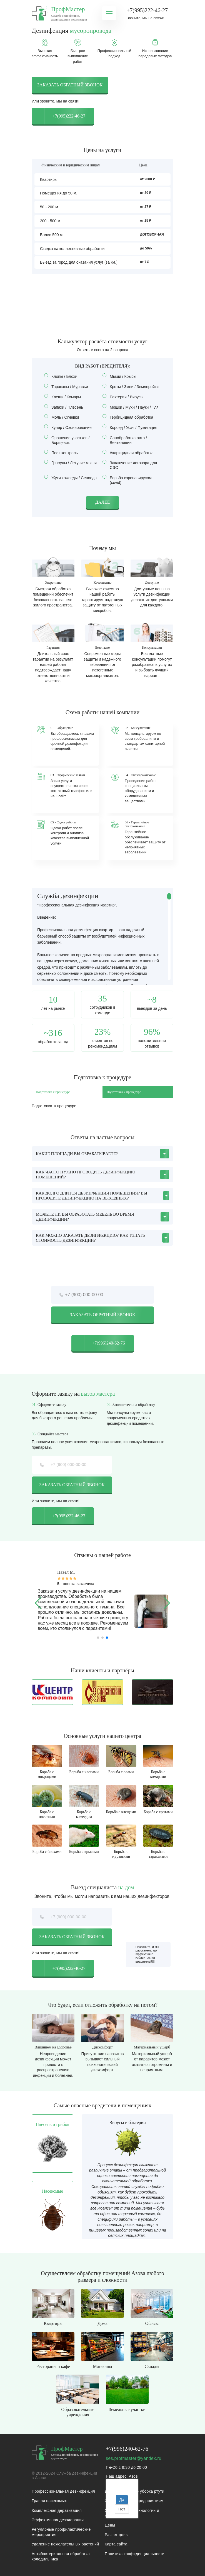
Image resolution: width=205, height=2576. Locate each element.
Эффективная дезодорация (58, 2520)
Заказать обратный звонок (69, 85)
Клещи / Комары (64, 397)
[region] (102, 936)
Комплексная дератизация (57, 2510)
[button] (38, 1603)
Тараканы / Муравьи (68, 386)
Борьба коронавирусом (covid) (127, 480)
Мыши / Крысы (121, 376)
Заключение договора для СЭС (129, 465)
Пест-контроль (62, 453)
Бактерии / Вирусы (124, 397)
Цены (110, 2525)
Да (121, 2499)
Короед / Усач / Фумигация (131, 427)
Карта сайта (116, 2544)
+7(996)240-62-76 (98, 1343)
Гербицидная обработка (129, 417)
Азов (133, 2476)
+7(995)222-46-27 (147, 10)
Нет (121, 2509)
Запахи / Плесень (65, 407)
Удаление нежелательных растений (65, 2544)
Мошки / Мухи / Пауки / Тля (131, 407)
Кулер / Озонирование (69, 427)
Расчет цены (116, 2534)
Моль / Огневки (63, 417)
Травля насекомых (49, 2500)
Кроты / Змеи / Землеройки (131, 386)
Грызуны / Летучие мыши (72, 463)
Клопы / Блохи (62, 376)
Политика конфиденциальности (134, 2554)
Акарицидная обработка (129, 453)
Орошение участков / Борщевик (66, 440)
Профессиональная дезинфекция (63, 2491)
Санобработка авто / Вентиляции (124, 440)
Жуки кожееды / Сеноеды (72, 478)
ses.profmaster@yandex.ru (133, 2458)
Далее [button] (102, 502)
